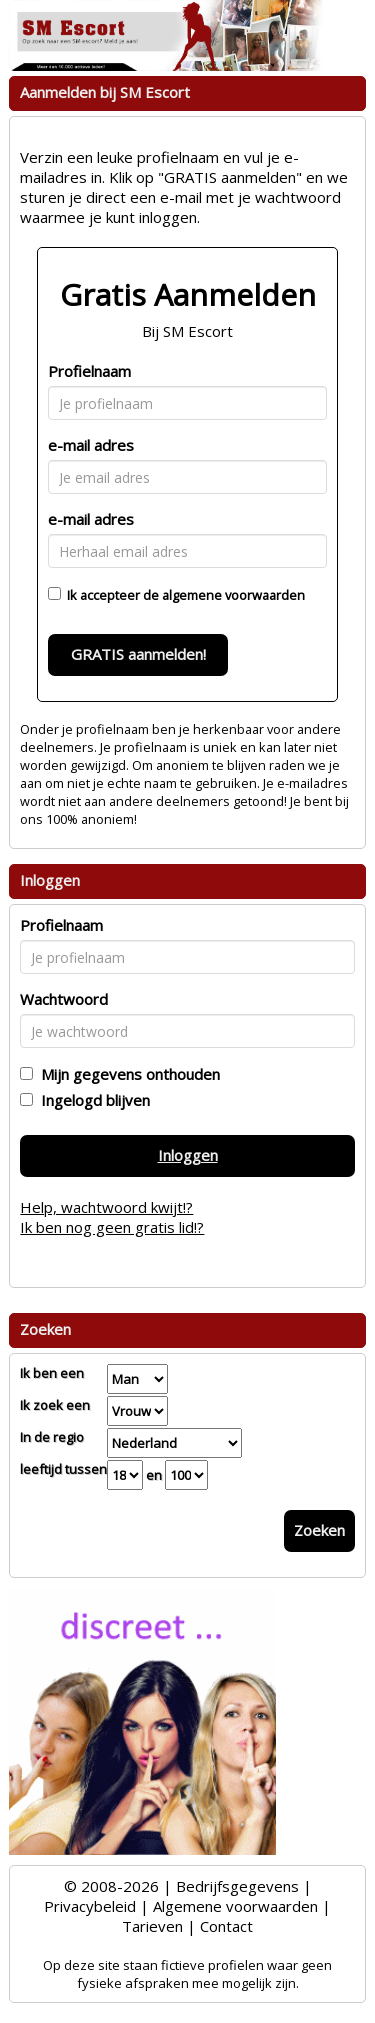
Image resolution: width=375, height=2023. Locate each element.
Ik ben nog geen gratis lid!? (112, 1227)
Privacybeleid (90, 1906)
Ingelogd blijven (91, 1100)
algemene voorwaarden (233, 595)
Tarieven (152, 1926)
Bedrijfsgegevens (237, 1886)
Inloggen (188, 1155)
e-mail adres (91, 445)
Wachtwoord (64, 999)
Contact (226, 1926)
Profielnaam (89, 371)
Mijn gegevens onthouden (126, 1074)
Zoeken (319, 1530)
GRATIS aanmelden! (138, 654)
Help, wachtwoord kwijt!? (106, 1207)
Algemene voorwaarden (235, 1906)
